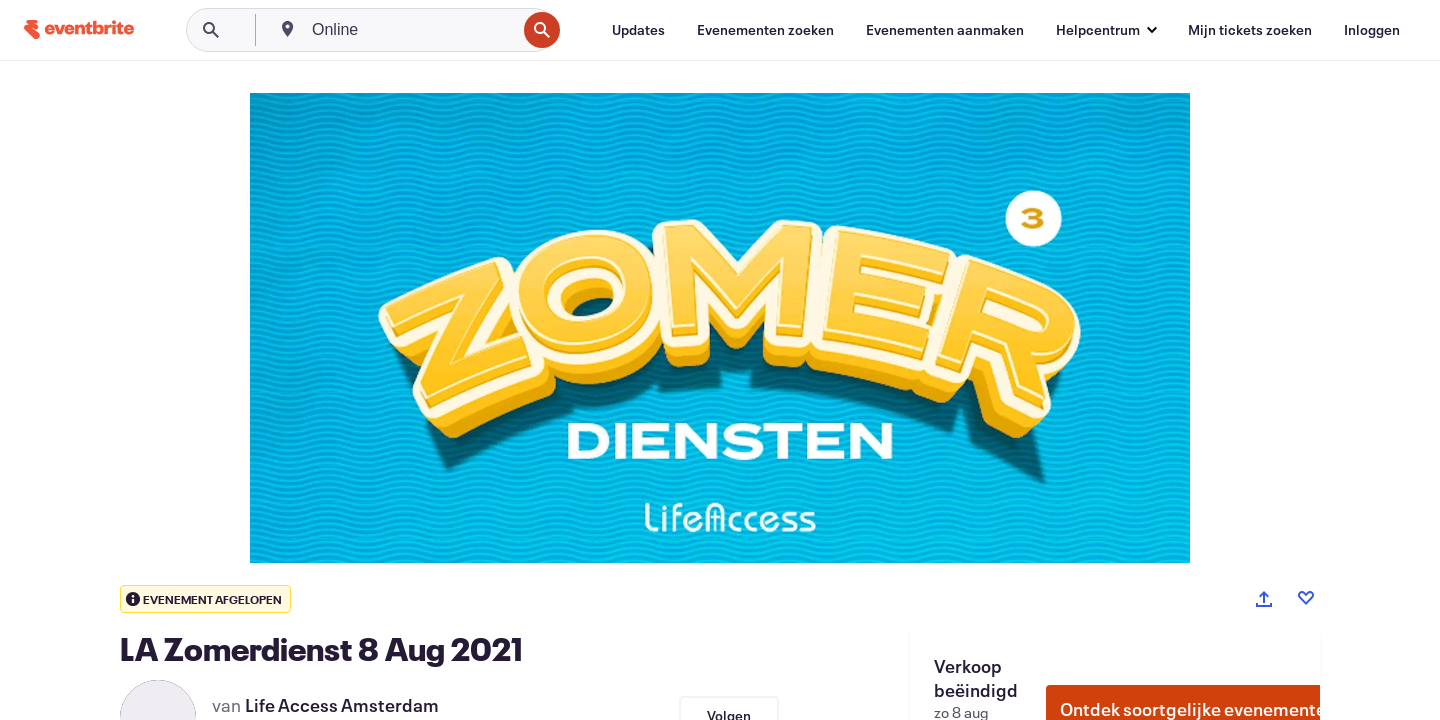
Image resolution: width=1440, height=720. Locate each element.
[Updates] (638, 30)
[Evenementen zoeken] (765, 30)
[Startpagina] (79, 29)
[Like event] (1306, 598)
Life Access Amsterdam (342, 705)
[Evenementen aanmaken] (945, 30)
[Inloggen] (1372, 30)
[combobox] (412, 30)
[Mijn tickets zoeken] (1250, 30)
